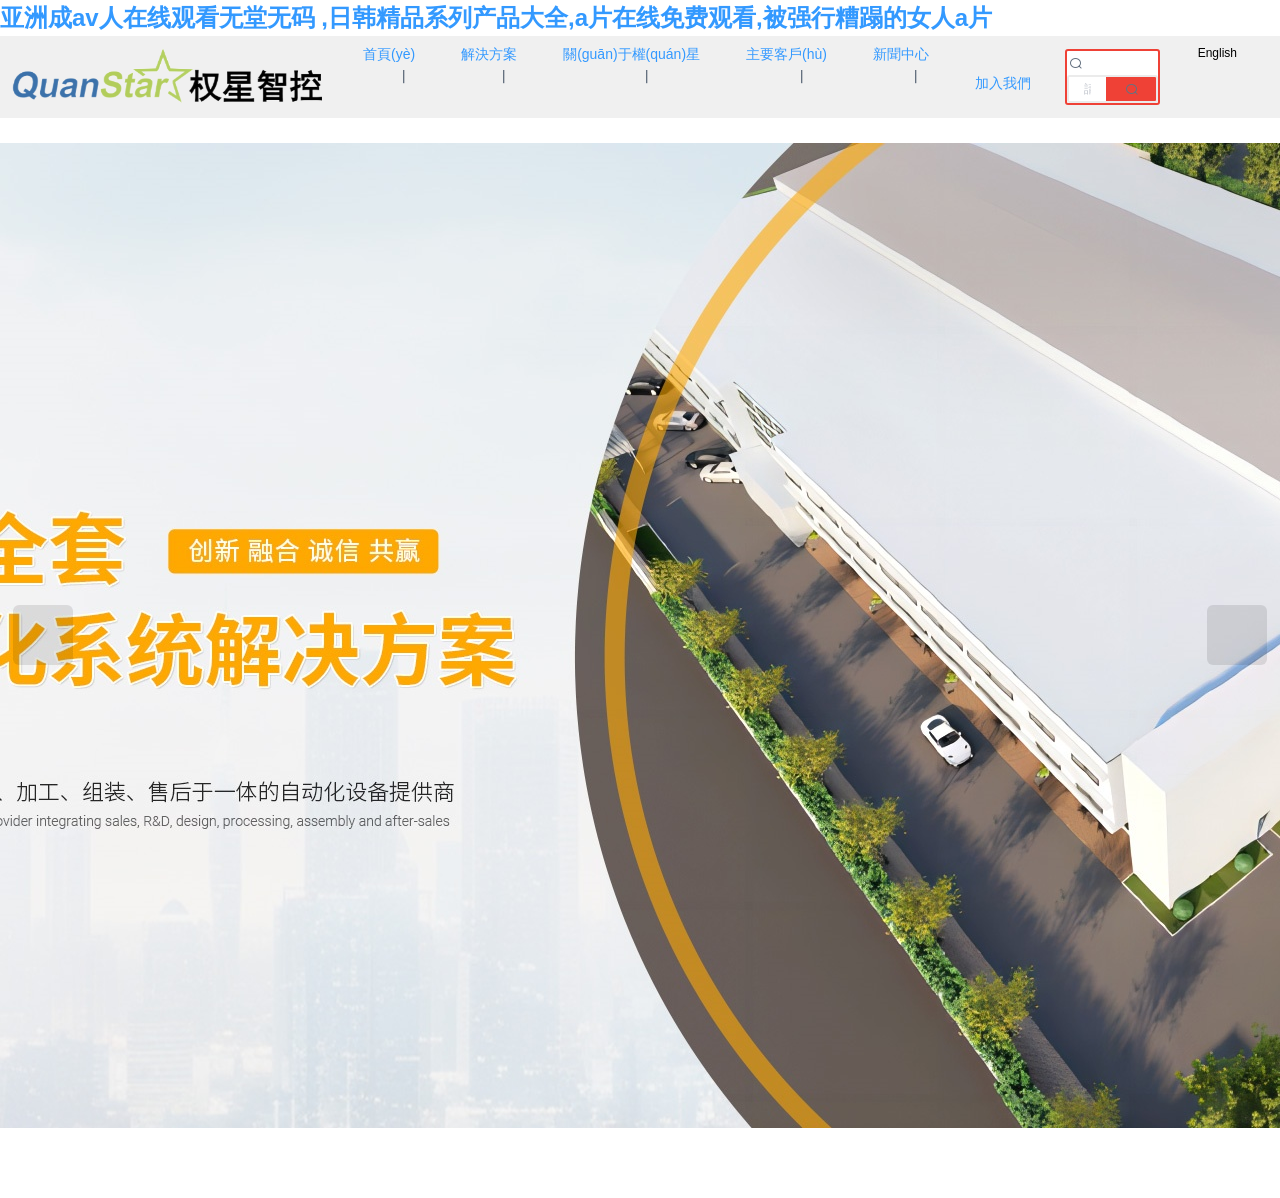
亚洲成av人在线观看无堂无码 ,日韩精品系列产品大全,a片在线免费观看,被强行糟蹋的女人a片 (496, 17)
